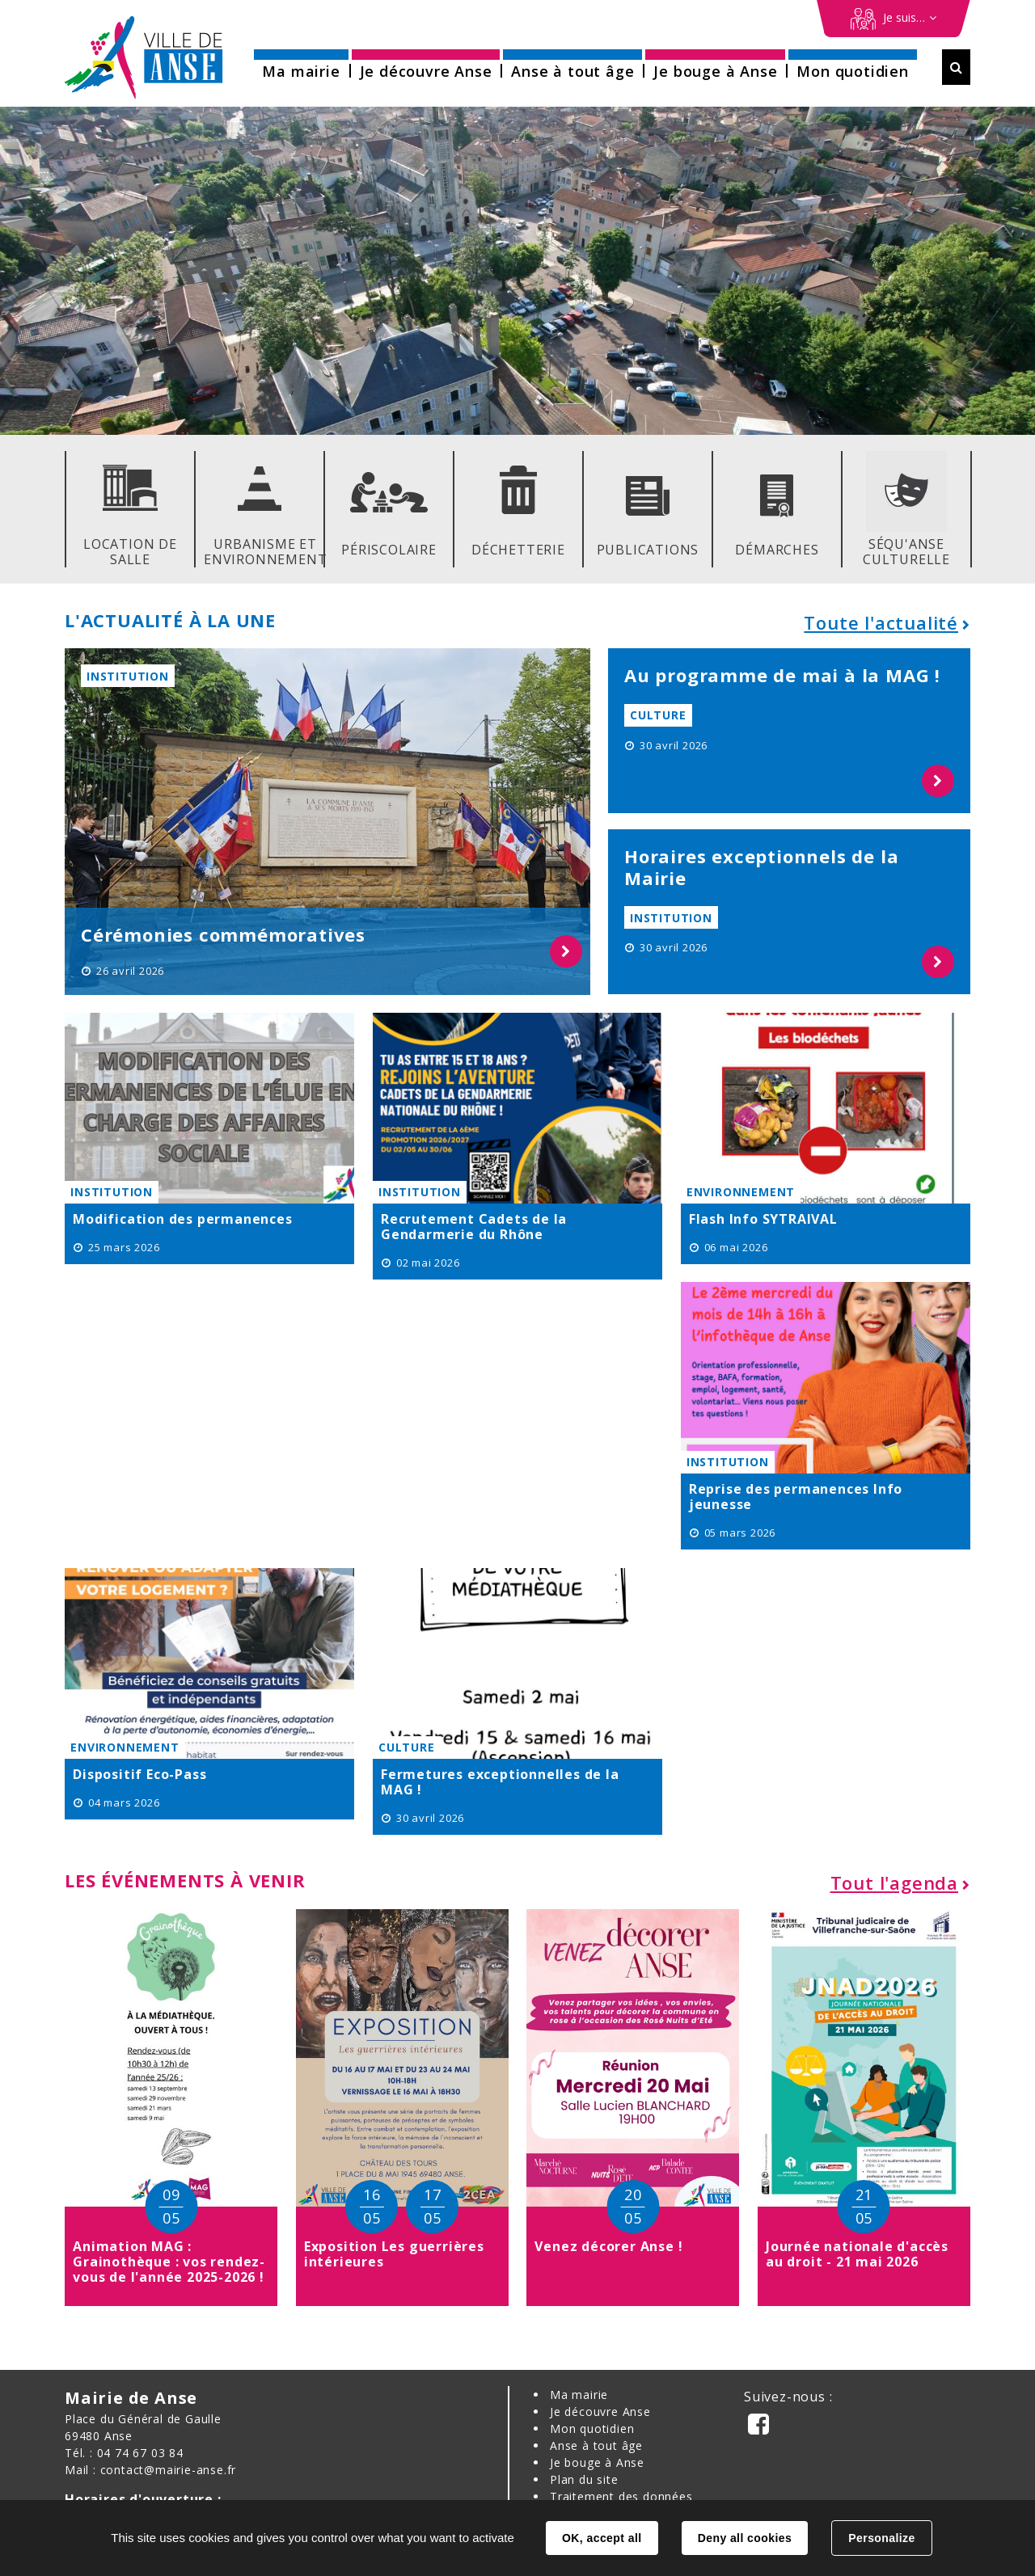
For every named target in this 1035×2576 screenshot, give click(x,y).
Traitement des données (621, 2496)
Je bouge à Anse (597, 2462)
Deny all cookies (745, 2538)
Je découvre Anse (600, 2411)
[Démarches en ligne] (893, 18)
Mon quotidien (592, 2428)
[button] (301, 65)
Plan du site (584, 2479)
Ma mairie (579, 2394)
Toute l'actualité (881, 622)
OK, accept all (601, 2538)
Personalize (881, 2538)
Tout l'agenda (894, 1882)
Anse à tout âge (596, 2445)
